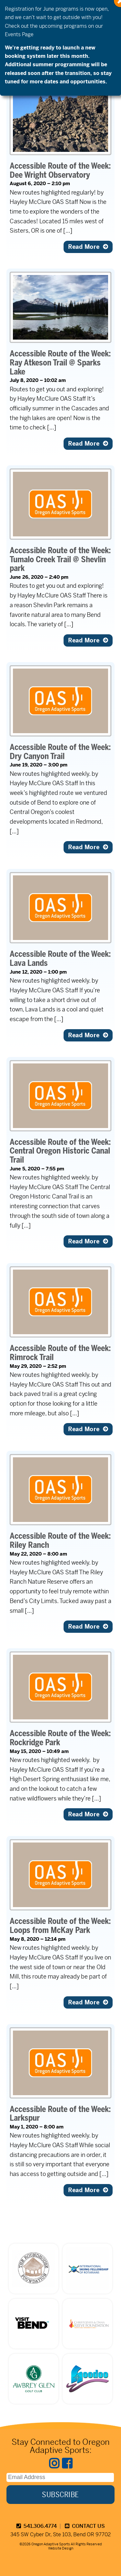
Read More (88, 246)
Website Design (60, 2548)
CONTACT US (85, 2526)
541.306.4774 (36, 2526)
